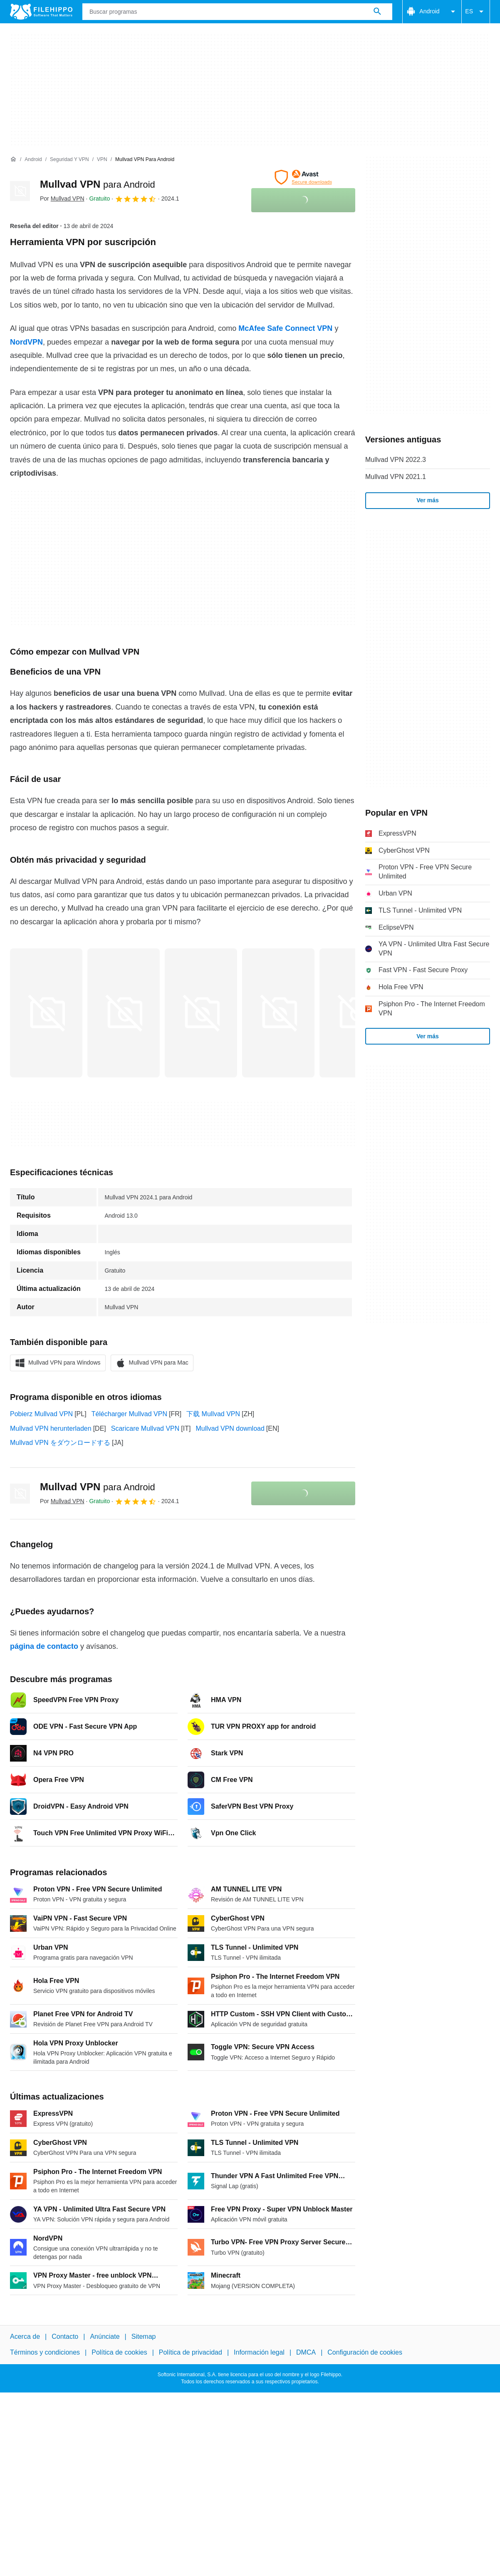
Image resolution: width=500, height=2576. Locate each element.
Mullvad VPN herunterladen (51, 1428)
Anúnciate (104, 2336)
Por (62, 198)
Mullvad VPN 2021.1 (395, 476)
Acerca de (25, 2336)
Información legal (259, 2352)
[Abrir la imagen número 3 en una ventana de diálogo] (278, 1012)
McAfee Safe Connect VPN (285, 328)
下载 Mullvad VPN (213, 1413)
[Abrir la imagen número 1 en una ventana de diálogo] (123, 1012)
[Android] (33, 159)
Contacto (65, 2336)
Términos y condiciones (45, 2352)
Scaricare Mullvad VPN (145, 1428)
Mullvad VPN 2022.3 (395, 459)
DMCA (306, 2352)
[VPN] (102, 159)
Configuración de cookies (364, 2352)
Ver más (427, 500)
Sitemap (143, 2336)
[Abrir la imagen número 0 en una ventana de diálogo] (46, 1012)
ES (475, 12)
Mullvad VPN (97, 184)
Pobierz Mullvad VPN (41, 1413)
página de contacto (44, 1646)
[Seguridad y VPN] (69, 159)
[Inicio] (13, 159)
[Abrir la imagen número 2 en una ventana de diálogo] (201, 1012)
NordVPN (26, 342)
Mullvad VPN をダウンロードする (60, 1442)
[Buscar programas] (377, 11)
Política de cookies (119, 2352)
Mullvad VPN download (230, 1428)
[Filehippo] (41, 11)
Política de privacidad (190, 2352)
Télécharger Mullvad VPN (129, 1413)
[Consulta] (237, 11)
